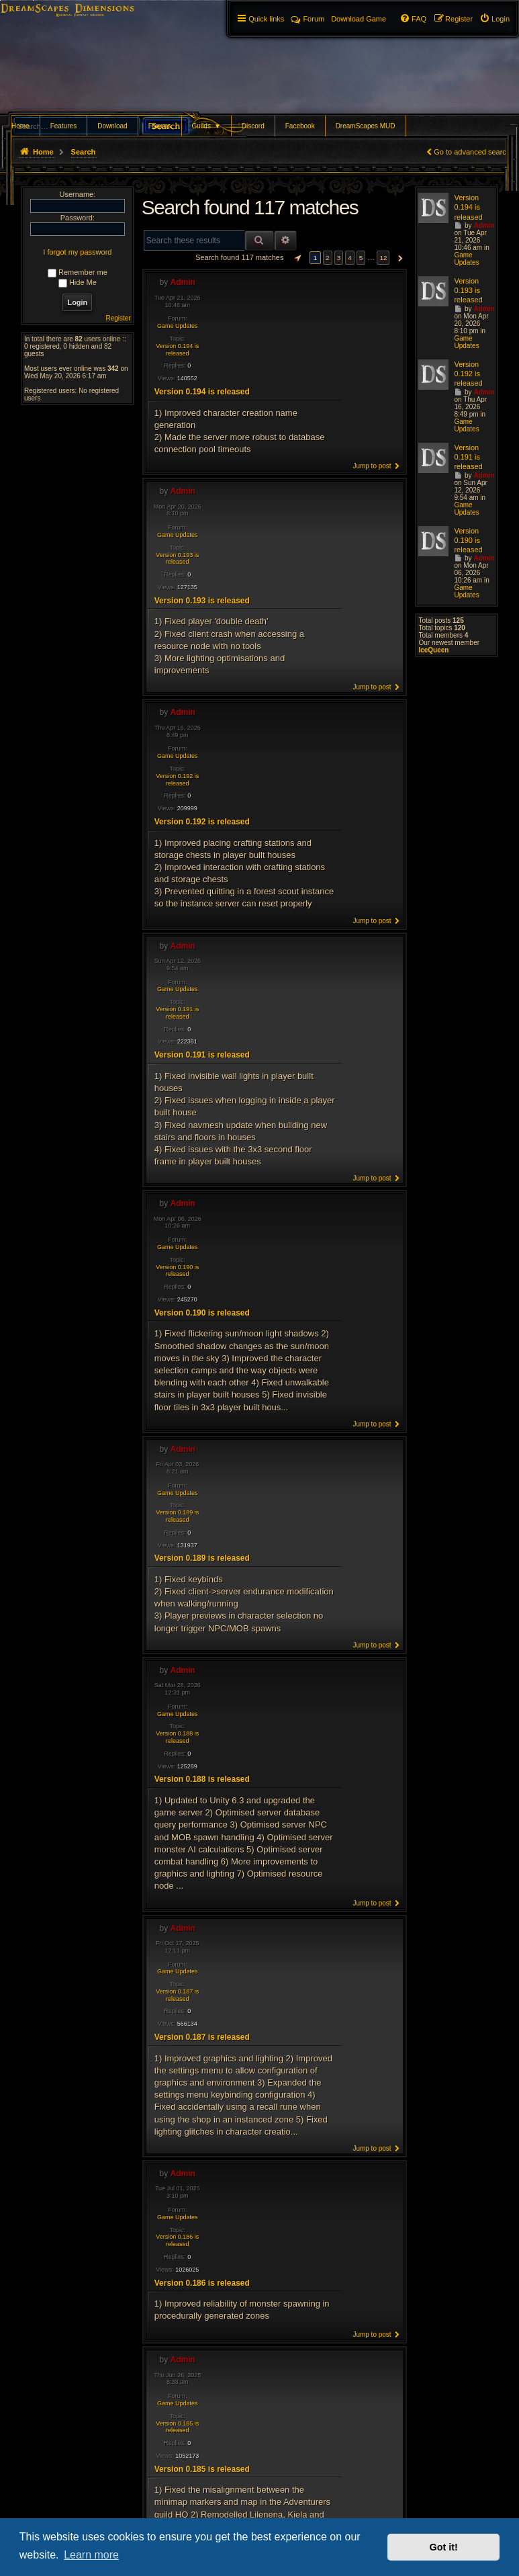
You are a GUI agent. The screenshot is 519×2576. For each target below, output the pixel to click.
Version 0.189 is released (177, 1516)
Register (118, 318)
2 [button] (328, 257)
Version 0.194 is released (177, 350)
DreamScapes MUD (365, 126)
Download (112, 126)
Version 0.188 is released (177, 1737)
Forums (159, 126)
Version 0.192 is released (177, 780)
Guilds (206, 126)
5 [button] (361, 257)
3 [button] (339, 257)
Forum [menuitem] (307, 19)
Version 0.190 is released (177, 1271)
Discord (253, 126)
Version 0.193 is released (177, 559)
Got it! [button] (444, 2547)
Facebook (300, 126)
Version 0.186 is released (177, 2240)
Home (20, 126)
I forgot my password (77, 252)
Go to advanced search (472, 152)
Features (63, 126)
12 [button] (383, 257)
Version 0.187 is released (177, 1995)
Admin (183, 282)
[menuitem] (494, 19)
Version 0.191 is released (177, 1013)
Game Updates (177, 326)
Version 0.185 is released (177, 2427)
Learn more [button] (91, 2555)
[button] (296, 258)
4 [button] (350, 257)
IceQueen (433, 650)
